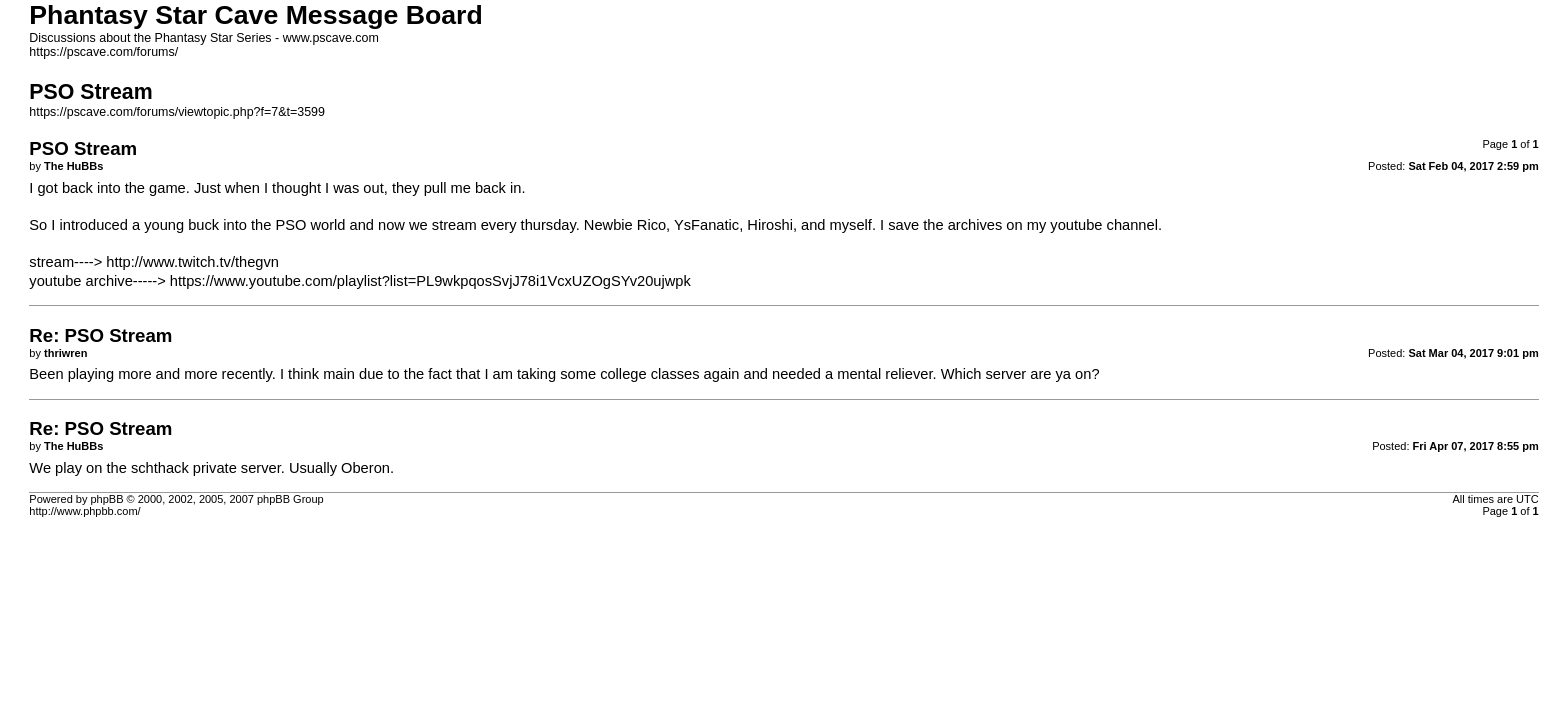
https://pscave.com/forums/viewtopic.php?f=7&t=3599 (177, 112)
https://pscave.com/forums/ (103, 52)
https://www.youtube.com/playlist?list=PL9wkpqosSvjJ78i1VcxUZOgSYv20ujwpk (430, 281)
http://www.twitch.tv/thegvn (192, 262)
